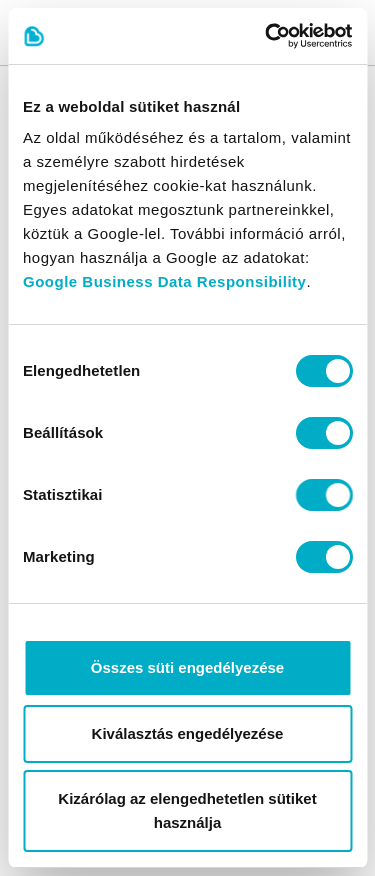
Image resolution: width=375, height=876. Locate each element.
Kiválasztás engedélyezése (188, 733)
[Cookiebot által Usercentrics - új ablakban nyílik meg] (267, 36)
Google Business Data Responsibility (164, 281)
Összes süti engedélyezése (187, 667)
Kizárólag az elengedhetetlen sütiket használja (187, 810)
